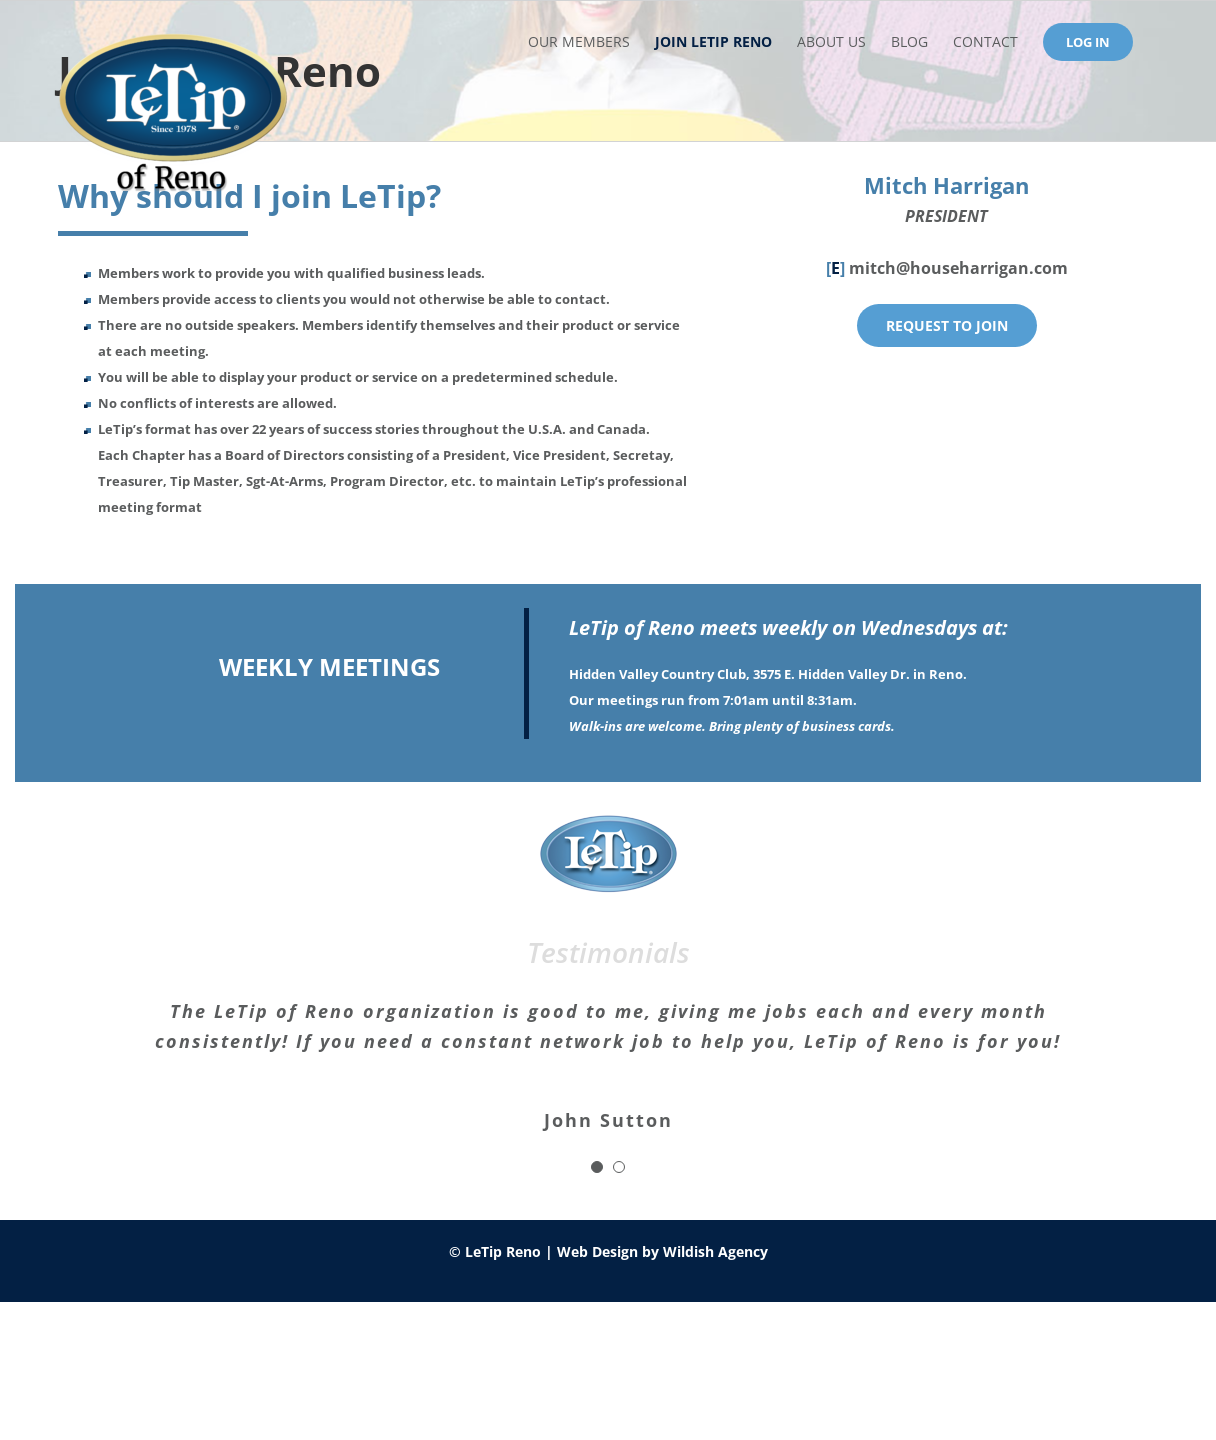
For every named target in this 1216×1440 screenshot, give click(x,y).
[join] (947, 325)
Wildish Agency (715, 1251)
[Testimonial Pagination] (597, 1167)
